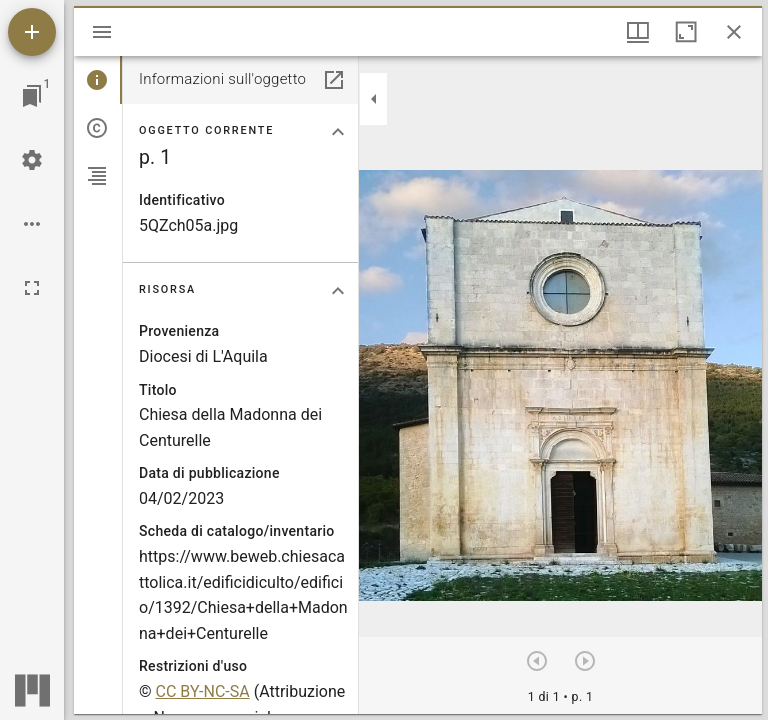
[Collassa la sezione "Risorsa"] (338, 291)
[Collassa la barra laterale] (374, 99)
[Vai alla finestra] (32, 96)
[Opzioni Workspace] (32, 224)
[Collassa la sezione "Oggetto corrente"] (338, 132)
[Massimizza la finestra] (686, 32)
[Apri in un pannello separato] (334, 80)
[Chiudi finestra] (734, 32)
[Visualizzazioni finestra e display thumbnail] (638, 32)
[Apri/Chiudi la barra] (102, 32)
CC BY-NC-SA (203, 691)
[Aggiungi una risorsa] (32, 32)
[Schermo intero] (32, 288)
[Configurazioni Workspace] (32, 160)
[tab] (98, 80)
